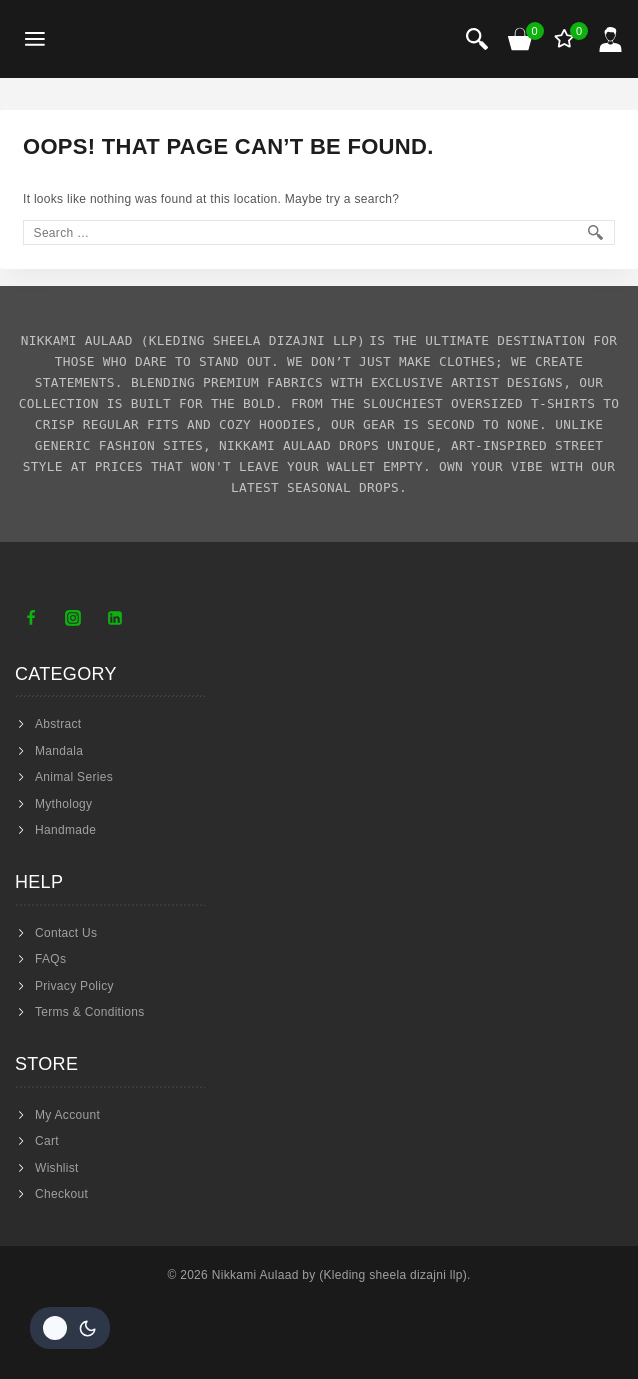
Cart (47, 1141)
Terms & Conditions (89, 1012)
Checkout (61, 1194)
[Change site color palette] (70, 1328)
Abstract (58, 724)
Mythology (63, 804)
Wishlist (57, 1168)
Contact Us (66, 933)
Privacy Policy (74, 986)
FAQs (50, 959)
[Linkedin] (115, 618)
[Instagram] (73, 618)
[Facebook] (31, 618)
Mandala (59, 751)
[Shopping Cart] (521, 39)
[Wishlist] (566, 39)
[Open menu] (35, 39)
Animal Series (74, 777)
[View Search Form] (477, 39)
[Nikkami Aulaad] (145, 39)
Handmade (65, 830)
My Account (67, 1115)
